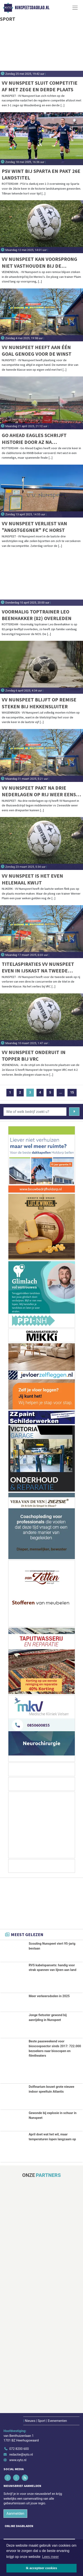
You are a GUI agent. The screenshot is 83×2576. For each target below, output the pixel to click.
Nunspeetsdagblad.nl (32, 8)
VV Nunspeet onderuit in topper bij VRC (34, 1055)
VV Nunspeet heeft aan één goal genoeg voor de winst (36, 350)
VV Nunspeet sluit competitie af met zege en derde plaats (39, 86)
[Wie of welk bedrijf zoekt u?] (35, 1111)
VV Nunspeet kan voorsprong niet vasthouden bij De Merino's (39, 262)
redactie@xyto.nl (21, 2454)
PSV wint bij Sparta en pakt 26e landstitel (41, 174)
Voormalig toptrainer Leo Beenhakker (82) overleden (36, 614)
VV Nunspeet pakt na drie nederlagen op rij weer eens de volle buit (39, 791)
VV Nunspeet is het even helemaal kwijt (32, 879)
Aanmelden (15, 2513)
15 (72, 1092)
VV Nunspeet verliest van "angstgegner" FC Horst (34, 526)
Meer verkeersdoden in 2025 (49, 1996)
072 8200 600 (19, 2449)
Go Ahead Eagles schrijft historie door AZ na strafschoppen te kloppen (36, 438)
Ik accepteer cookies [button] (41, 2568)
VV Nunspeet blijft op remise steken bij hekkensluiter (39, 702)
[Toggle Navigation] (75, 7)
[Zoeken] (74, 1111)
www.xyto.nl (17, 2460)
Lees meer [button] (50, 2557)
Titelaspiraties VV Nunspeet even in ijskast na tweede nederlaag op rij (38, 967)
